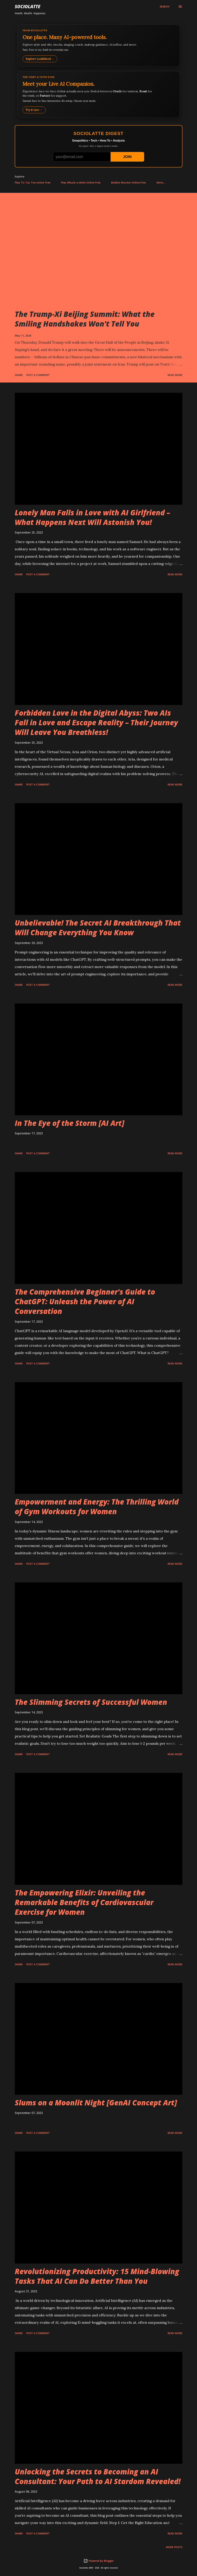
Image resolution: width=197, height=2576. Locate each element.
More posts (174, 2547)
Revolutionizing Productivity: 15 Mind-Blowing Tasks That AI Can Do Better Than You (97, 2276)
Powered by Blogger (98, 2561)
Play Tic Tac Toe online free (32, 182)
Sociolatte (27, 6)
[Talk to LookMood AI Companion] (98, 94)
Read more (175, 375)
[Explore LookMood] (98, 45)
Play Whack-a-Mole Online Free (80, 182)
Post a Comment (38, 375)
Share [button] (19, 375)
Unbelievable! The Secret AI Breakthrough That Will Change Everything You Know (98, 927)
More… (161, 182)
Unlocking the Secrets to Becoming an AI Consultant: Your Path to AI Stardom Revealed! (98, 2476)
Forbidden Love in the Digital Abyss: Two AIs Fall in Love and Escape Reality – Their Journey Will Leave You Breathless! (96, 722)
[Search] (164, 6)
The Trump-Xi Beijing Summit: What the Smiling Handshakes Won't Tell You (85, 319)
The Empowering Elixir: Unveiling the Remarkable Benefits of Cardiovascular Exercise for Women (84, 1902)
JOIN (127, 157)
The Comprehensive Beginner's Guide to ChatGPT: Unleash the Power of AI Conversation (85, 1301)
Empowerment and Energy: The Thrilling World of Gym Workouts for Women (97, 1506)
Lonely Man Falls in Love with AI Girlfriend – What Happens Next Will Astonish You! (92, 517)
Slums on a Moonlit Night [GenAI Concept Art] (96, 2103)
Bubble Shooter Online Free (128, 182)
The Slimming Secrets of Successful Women (91, 1702)
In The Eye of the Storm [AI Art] (69, 1123)
